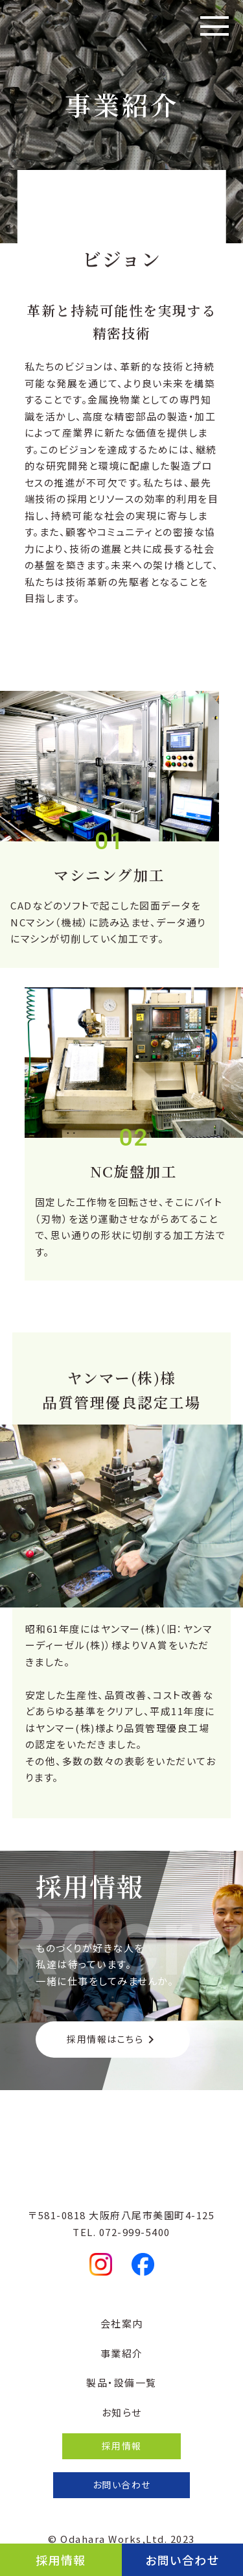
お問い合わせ (182, 2559)
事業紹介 (121, 2353)
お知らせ (122, 2412)
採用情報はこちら (113, 2038)
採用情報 (61, 2559)
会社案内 (121, 2323)
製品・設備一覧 (121, 2382)
